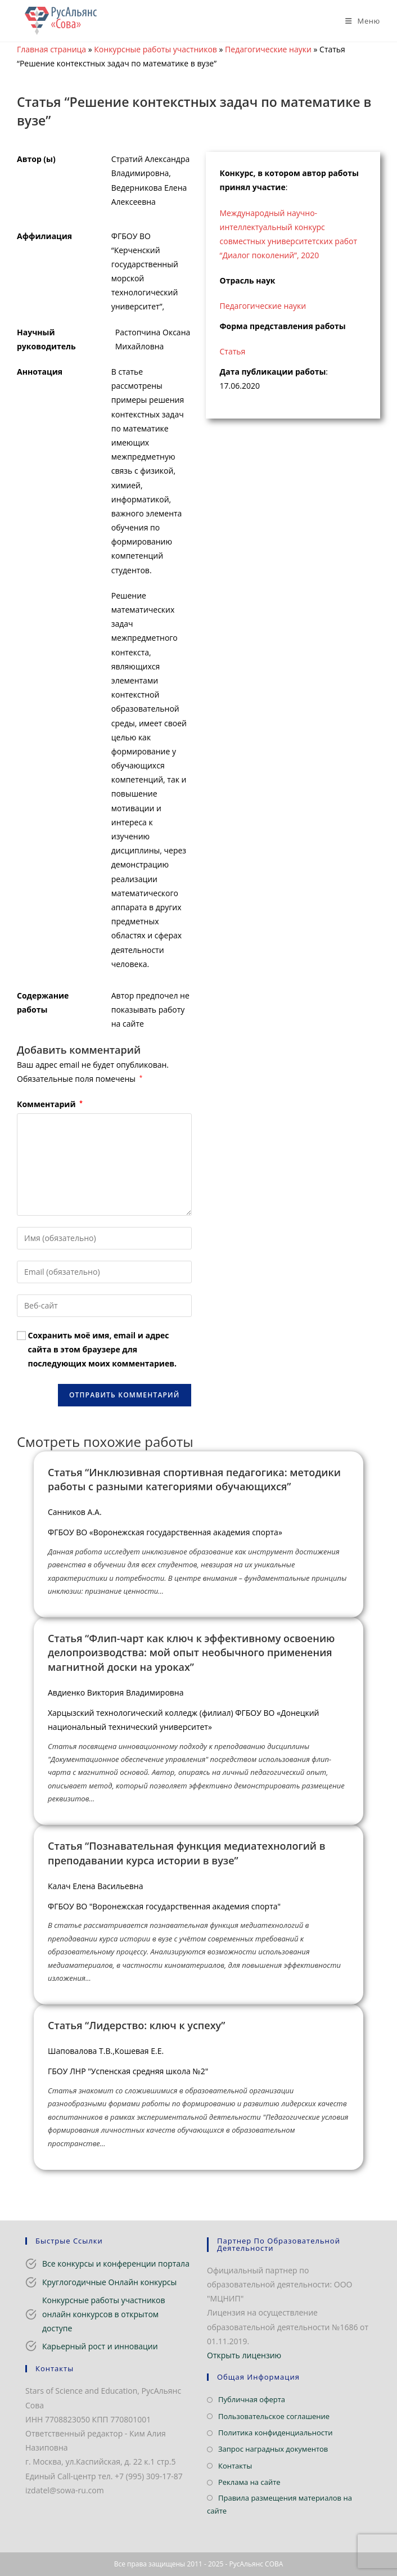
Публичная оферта (251, 2399)
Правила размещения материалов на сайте (279, 2504)
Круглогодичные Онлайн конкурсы (109, 2282)
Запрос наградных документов (273, 2449)
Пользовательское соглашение (274, 2416)
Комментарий (50, 1104)
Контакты (235, 2466)
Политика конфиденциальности (275, 2432)
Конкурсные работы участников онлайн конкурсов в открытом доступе (103, 2314)
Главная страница (51, 49)
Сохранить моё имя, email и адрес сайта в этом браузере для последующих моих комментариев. (102, 1349)
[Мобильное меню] (358, 21)
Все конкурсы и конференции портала (116, 2263)
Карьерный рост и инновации (100, 2346)
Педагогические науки (268, 49)
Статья (233, 351)
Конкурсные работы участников (155, 49)
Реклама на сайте (249, 2482)
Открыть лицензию (244, 2355)
